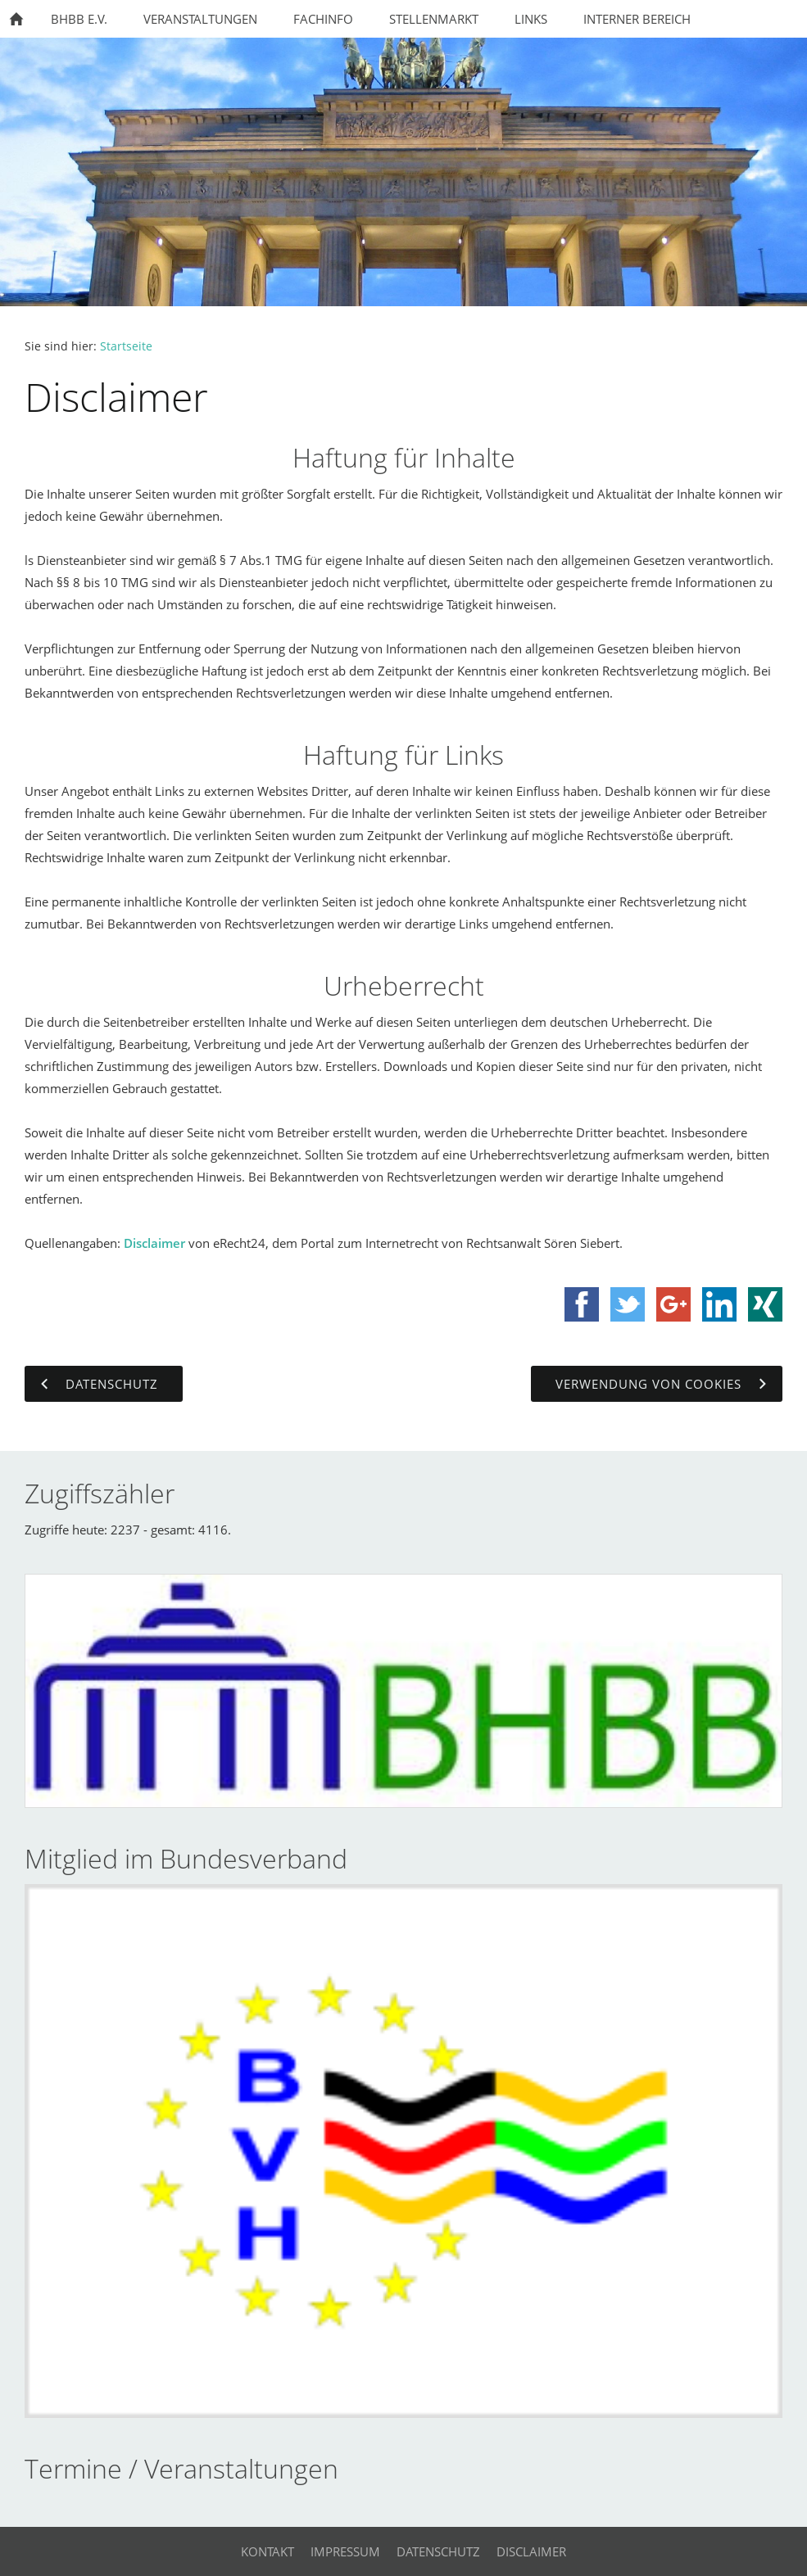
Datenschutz (438, 2551)
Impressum (345, 2551)
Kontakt (267, 2551)
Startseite (126, 346)
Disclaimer (154, 1243)
